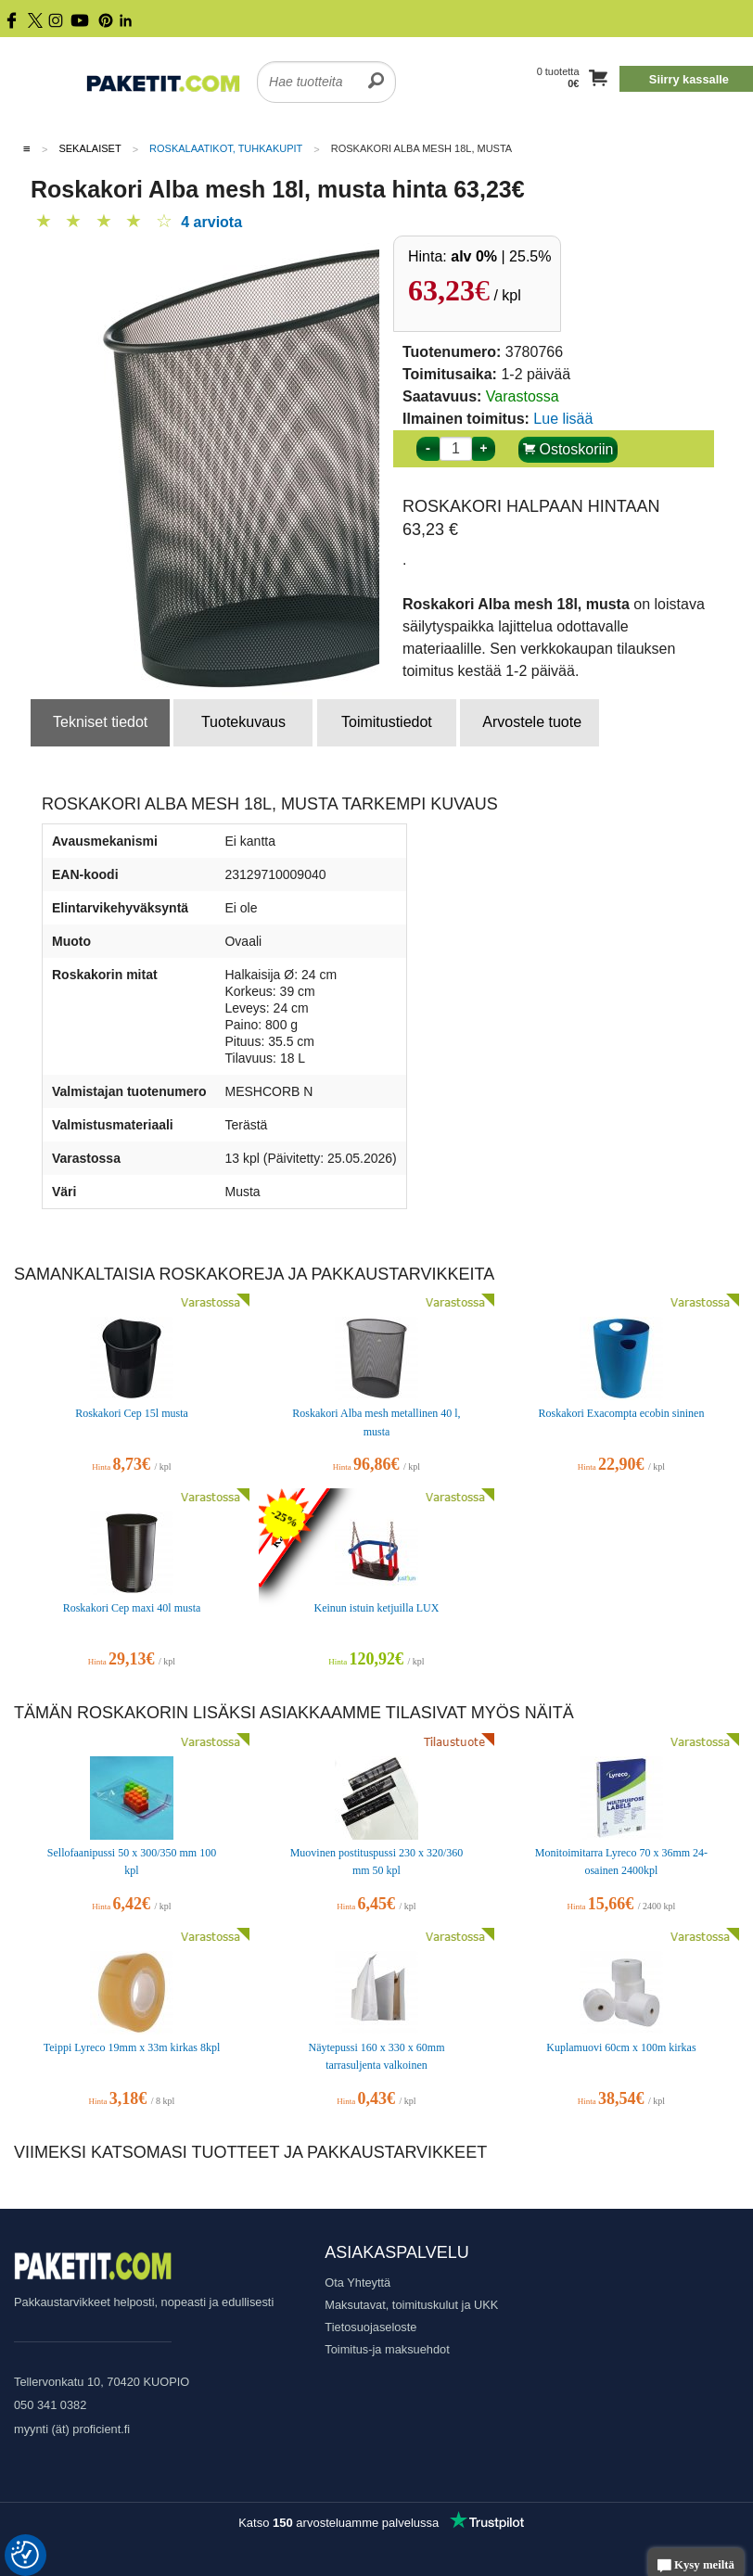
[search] (376, 70)
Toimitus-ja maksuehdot (387, 2349)
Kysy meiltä (695, 2566)
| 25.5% (501, 256)
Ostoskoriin (568, 449)
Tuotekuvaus (243, 722)
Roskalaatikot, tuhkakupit (225, 148)
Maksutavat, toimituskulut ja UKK (411, 2305)
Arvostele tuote (531, 722)
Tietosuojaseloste (370, 2327)
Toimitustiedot (386, 722)
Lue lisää (563, 419)
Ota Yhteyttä (357, 2282)
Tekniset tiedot (100, 722)
